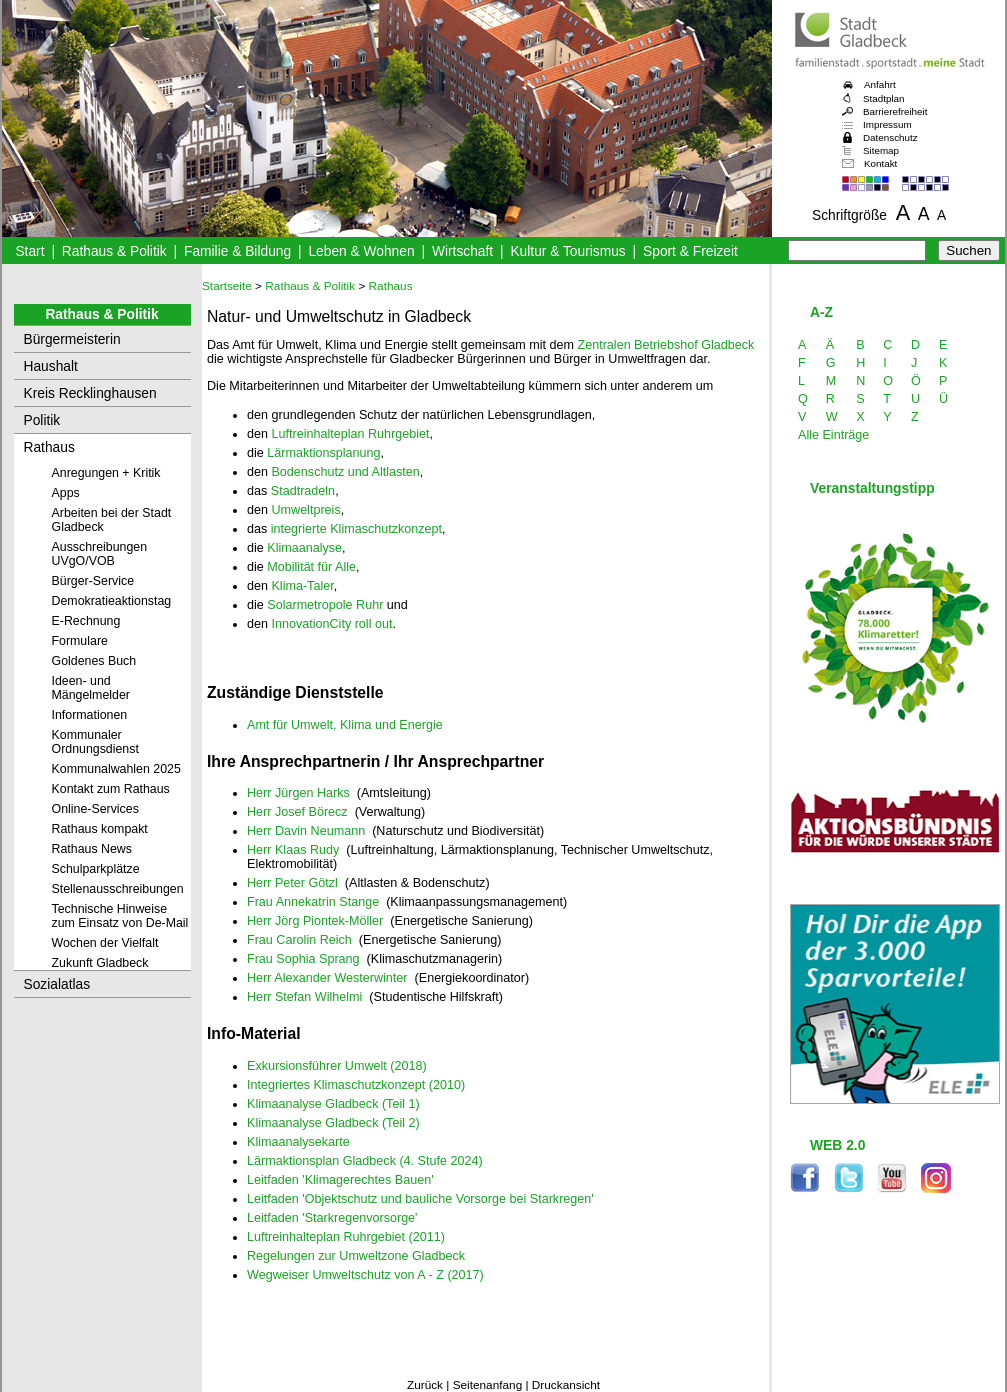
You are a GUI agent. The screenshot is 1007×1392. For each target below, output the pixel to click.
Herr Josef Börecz (297, 812)
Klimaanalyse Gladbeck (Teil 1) (333, 1104)
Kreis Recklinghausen (90, 393)
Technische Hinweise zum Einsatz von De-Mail (120, 916)
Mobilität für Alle (311, 567)
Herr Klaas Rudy (293, 850)
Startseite (227, 286)
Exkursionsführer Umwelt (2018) (337, 1066)
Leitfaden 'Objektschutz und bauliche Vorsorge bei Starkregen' (420, 1199)
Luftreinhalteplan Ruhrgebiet (350, 434)
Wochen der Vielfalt (105, 943)
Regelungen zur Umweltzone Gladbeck (356, 1256)
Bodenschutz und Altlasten (345, 472)
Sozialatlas (57, 984)
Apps (66, 493)
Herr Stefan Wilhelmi (304, 997)
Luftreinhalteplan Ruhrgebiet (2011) (346, 1237)
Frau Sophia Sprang (303, 959)
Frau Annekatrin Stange (313, 902)
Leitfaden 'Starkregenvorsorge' (332, 1218)
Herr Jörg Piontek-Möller (315, 921)
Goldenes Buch (94, 661)
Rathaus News (92, 849)
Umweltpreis (305, 510)
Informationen (90, 715)
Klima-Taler (302, 586)
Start (29, 251)
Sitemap (881, 150)
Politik (42, 420)
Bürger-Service (93, 581)
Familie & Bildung (237, 251)
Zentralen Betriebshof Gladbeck (665, 345)
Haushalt (51, 366)
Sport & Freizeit (690, 251)
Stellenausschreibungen (118, 889)
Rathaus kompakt (100, 829)
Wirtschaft (462, 251)
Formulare (80, 641)
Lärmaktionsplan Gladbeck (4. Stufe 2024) (365, 1161)
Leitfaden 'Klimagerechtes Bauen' (340, 1180)
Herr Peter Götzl (292, 883)
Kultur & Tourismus (567, 251)
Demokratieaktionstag (112, 601)
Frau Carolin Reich (299, 940)
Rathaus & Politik (114, 251)
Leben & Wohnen (361, 251)
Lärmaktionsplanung (323, 453)
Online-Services (95, 809)
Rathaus (49, 447)
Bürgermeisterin (72, 339)
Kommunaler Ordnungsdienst (95, 742)
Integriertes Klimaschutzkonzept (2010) (356, 1085)
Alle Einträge (833, 435)
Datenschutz (890, 137)
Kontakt (880, 163)
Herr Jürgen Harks (298, 793)
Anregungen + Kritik (106, 473)
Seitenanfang (488, 1385)
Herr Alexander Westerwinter (327, 978)
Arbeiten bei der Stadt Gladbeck (112, 520)
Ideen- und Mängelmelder (91, 688)
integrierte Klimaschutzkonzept (356, 529)
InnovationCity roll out (331, 624)
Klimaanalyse (304, 548)
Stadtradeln (303, 491)
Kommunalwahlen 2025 (116, 769)
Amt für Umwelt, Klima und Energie (345, 725)
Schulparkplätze (96, 869)
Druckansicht (566, 1385)
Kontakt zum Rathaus (111, 789)
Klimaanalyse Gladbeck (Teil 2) (333, 1123)
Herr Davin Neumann (306, 831)
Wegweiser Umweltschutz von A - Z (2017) (365, 1275)
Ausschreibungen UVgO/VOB (100, 554)
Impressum (887, 124)
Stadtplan (884, 98)
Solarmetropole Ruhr (325, 605)
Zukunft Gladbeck (100, 963)
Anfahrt (880, 84)
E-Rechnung (86, 621)
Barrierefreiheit (895, 111)
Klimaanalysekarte (298, 1142)
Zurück (425, 1385)
